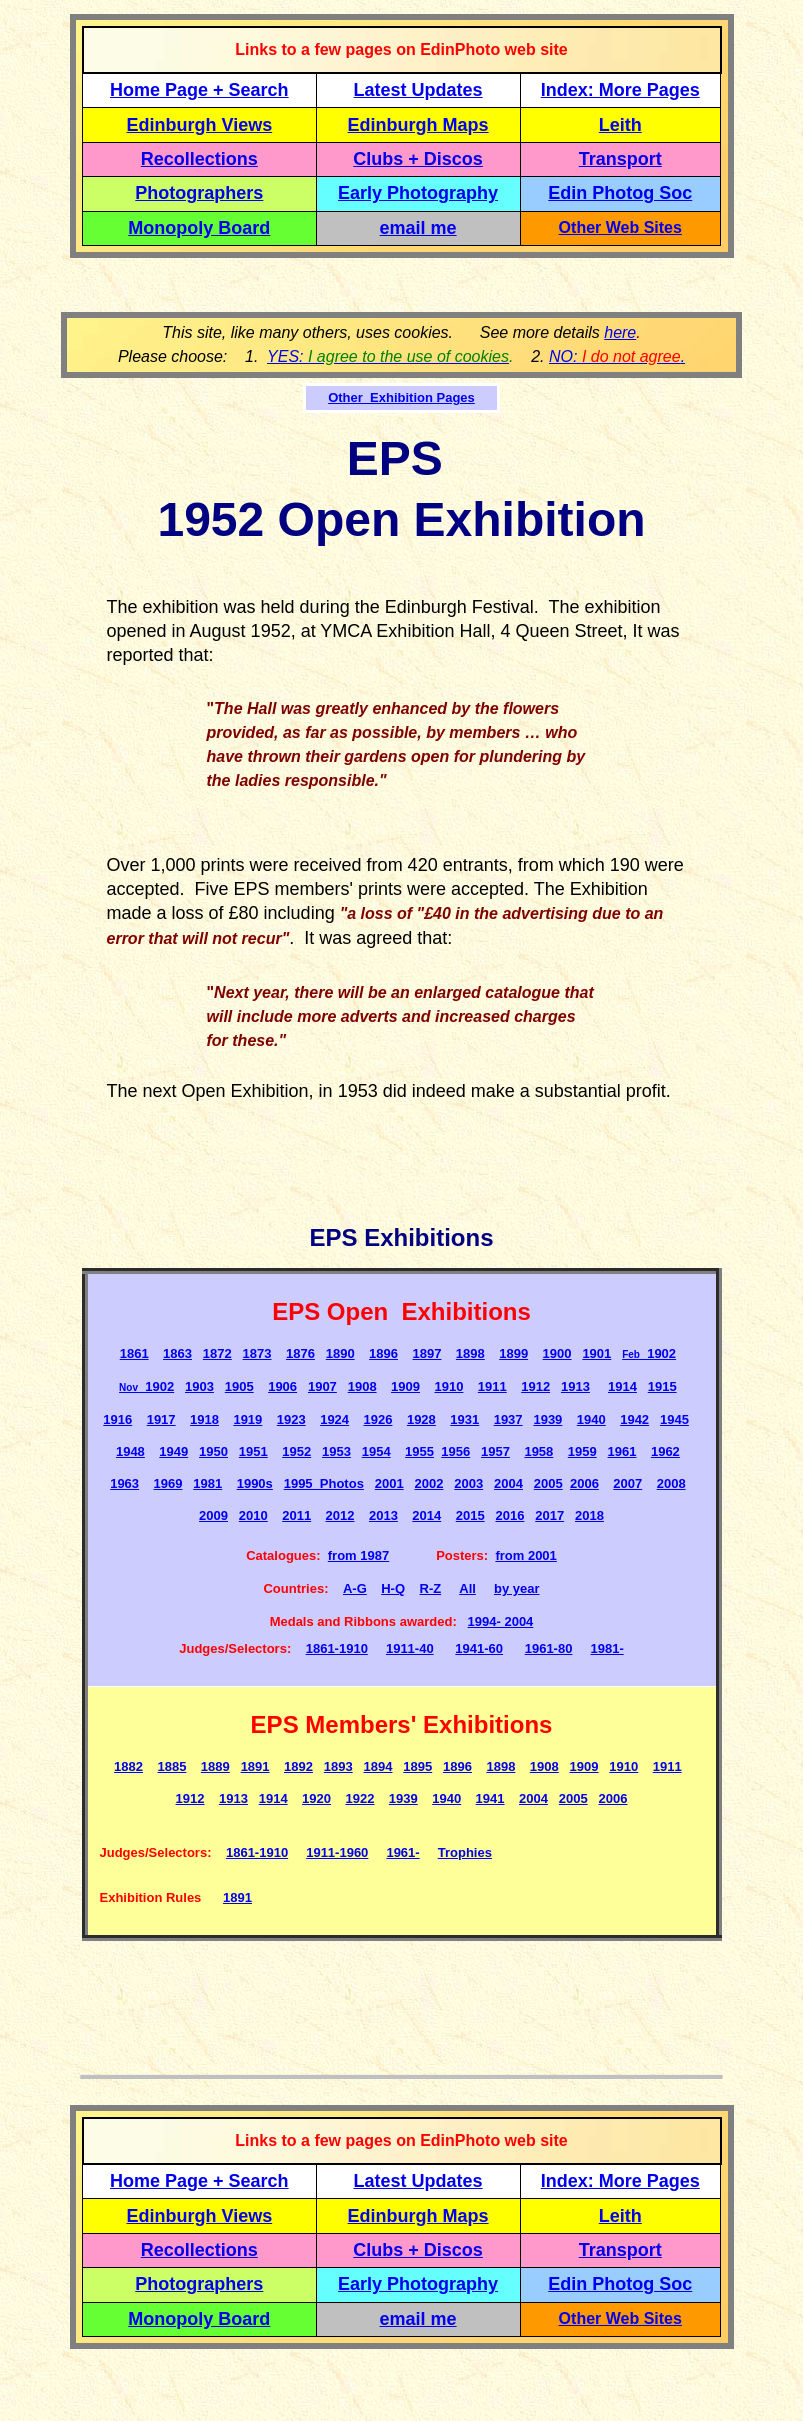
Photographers (199, 193)
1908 (362, 1386)
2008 (671, 1483)
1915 (662, 1386)
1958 (538, 1451)
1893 (338, 1766)
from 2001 (525, 1555)
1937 (508, 1419)
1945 (674, 1419)
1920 (316, 1798)
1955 (419, 1451)
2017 (549, 1515)
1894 (378, 1766)
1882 (128, 1766)
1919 (247, 1419)
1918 (204, 1419)
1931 (464, 1419)
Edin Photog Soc (620, 193)
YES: (388, 356)
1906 (282, 1386)
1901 (596, 1353)
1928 (421, 1419)
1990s (255, 1483)
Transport (620, 159)
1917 (161, 1419)
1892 (298, 1766)
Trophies (465, 1852)
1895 (417, 1766)
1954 (376, 1451)
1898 (470, 1353)
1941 (490, 1798)
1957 (495, 1451)
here (620, 332)
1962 (665, 1451)
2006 (584, 1483)
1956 (455, 1451)
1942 (634, 1419)
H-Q (393, 1588)
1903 (199, 1386)
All (467, 1588)
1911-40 (410, 1648)
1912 (535, 1386)
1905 (239, 1386)
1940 (591, 1419)
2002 (428, 1483)
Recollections (199, 159)
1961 (622, 1451)
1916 (117, 1419)
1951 (253, 1451)
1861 (134, 1353)
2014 (426, 1515)
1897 (426, 1353)
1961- (402, 1852)
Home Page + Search (199, 90)
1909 (405, 1386)
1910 (448, 1386)
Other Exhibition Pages (401, 397)
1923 (291, 1419)
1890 (340, 1353)
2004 (508, 1483)
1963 (124, 1483)
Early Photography (418, 193)
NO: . (617, 356)
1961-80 (549, 1648)
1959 (582, 1451)
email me (418, 228)
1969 (168, 1483)
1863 (177, 1353)
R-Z (431, 1588)
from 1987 (358, 1555)
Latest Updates (418, 90)
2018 (589, 1515)
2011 (296, 1515)
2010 (253, 1515)
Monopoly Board (199, 228)
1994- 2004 (501, 1621)
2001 (389, 1483)
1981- (606, 1648)
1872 (217, 1353)
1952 (296, 1451)
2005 (548, 1483)
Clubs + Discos (418, 159)
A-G (355, 1588)
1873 (257, 1353)
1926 (378, 1419)
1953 (336, 1451)
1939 (547, 1419)
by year (517, 1588)
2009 (213, 1515)
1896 (383, 1353)
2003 (468, 1483)
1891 (255, 1766)
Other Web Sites (620, 227)
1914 (622, 1386)
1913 (575, 1386)
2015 (470, 1515)
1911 (492, 1386)
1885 (171, 1766)
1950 (213, 1451)
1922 (359, 1798)
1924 (334, 1419)
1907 (322, 1386)
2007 (627, 1483)
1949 (173, 1451)
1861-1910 (337, 1648)
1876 (300, 1353)
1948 (130, 1451)
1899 (513, 1353)
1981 (207, 1483)
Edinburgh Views (199, 125)
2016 (509, 1515)
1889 (215, 1766)
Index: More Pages (620, 90)
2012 (340, 1515)
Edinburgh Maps (418, 125)
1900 (557, 1353)
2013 (383, 1515)
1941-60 (479, 1648)
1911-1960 (337, 1852)
